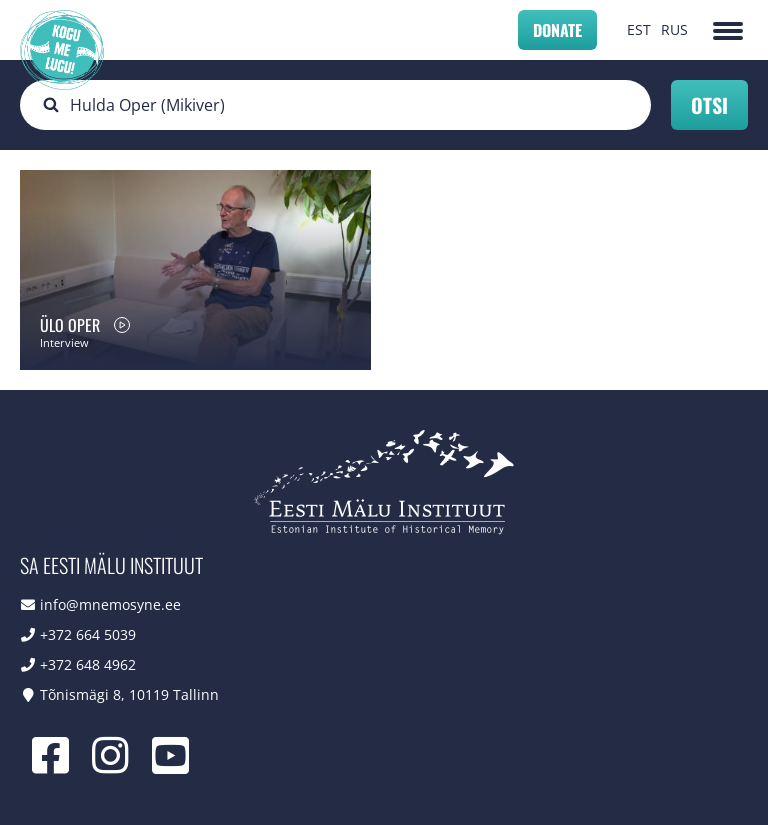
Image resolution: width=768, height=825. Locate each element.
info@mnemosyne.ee (110, 604)
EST (639, 29)
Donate (557, 30)
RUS (674, 29)
